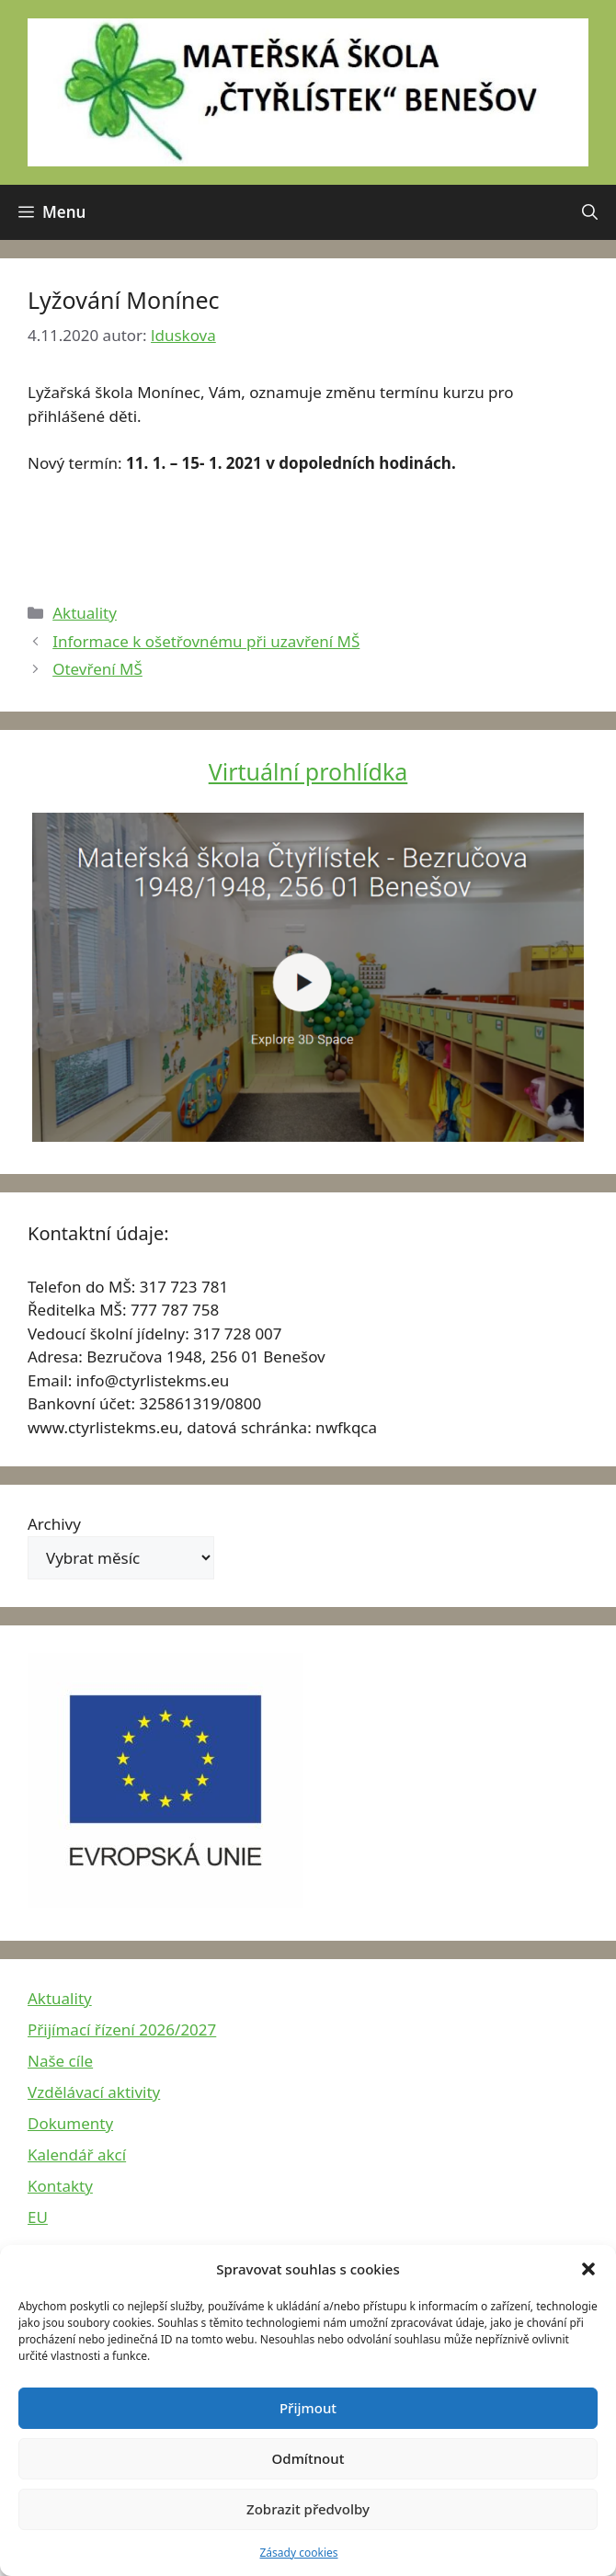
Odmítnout (308, 2458)
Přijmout (308, 2408)
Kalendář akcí (77, 2154)
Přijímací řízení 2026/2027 (122, 2029)
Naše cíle (60, 2060)
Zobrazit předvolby (308, 2509)
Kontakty (60, 2185)
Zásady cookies (299, 2552)
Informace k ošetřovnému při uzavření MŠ (205, 641)
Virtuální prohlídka (308, 771)
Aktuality (84, 612)
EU (38, 2217)
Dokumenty (70, 2123)
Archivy (54, 1523)
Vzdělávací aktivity (94, 2092)
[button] (588, 2269)
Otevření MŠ (97, 668)
